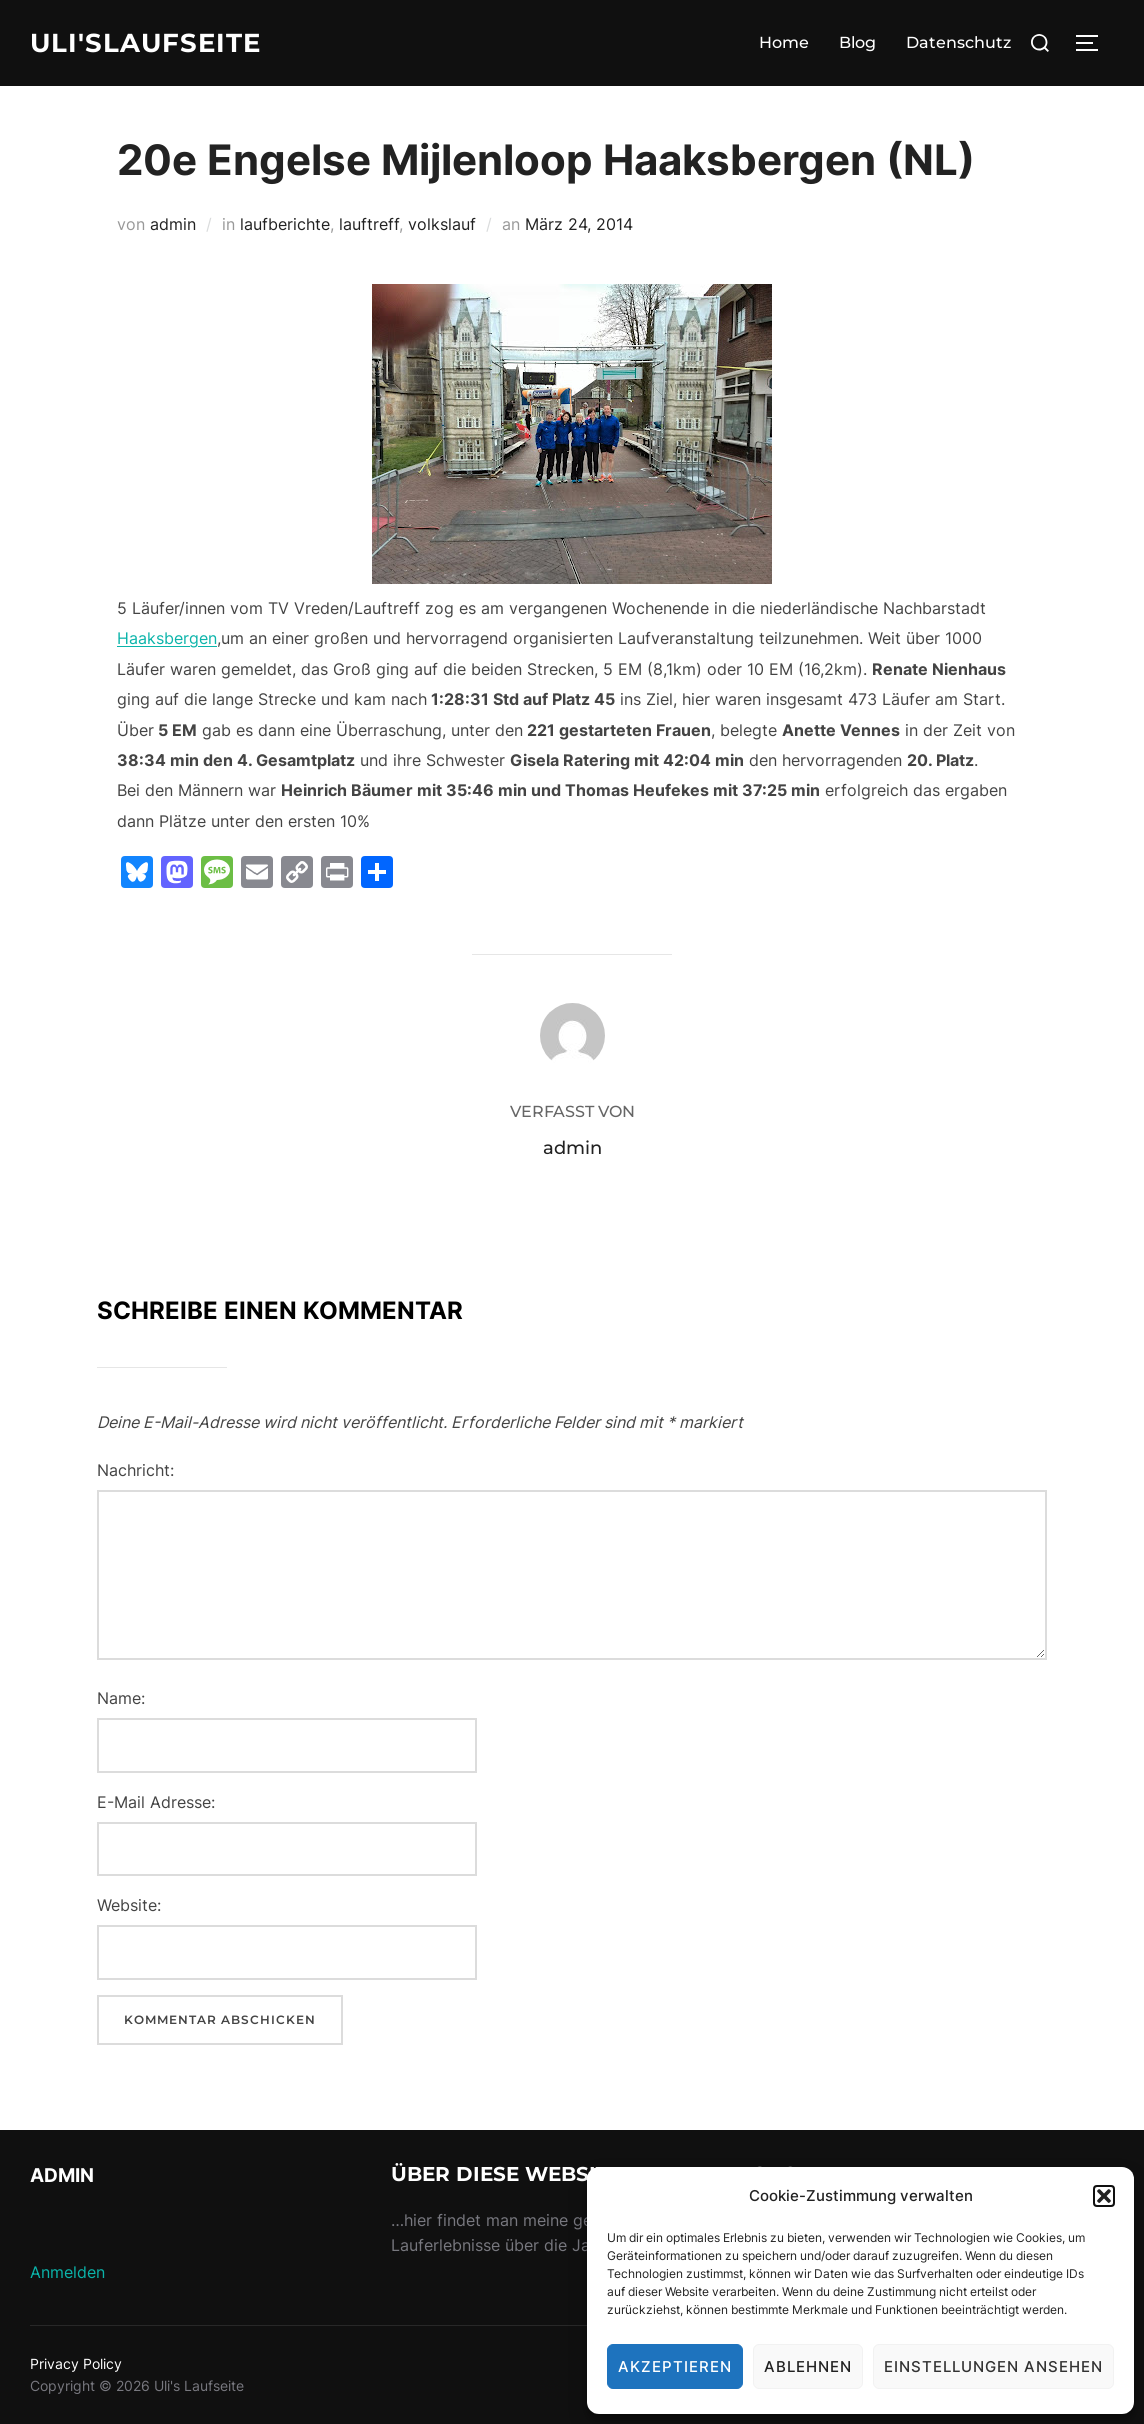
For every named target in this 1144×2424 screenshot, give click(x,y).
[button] (1104, 2196)
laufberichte (285, 224)
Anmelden (67, 2272)
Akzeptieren (675, 2366)
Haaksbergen (167, 638)
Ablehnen (808, 2366)
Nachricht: (135, 1470)
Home (784, 42)
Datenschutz (958, 42)
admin (173, 224)
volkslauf (442, 224)
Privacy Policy (76, 2363)
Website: (129, 1905)
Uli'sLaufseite (145, 43)
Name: (121, 1698)
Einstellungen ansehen (993, 2366)
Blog (857, 42)
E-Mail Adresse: (156, 1802)
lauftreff (369, 224)
